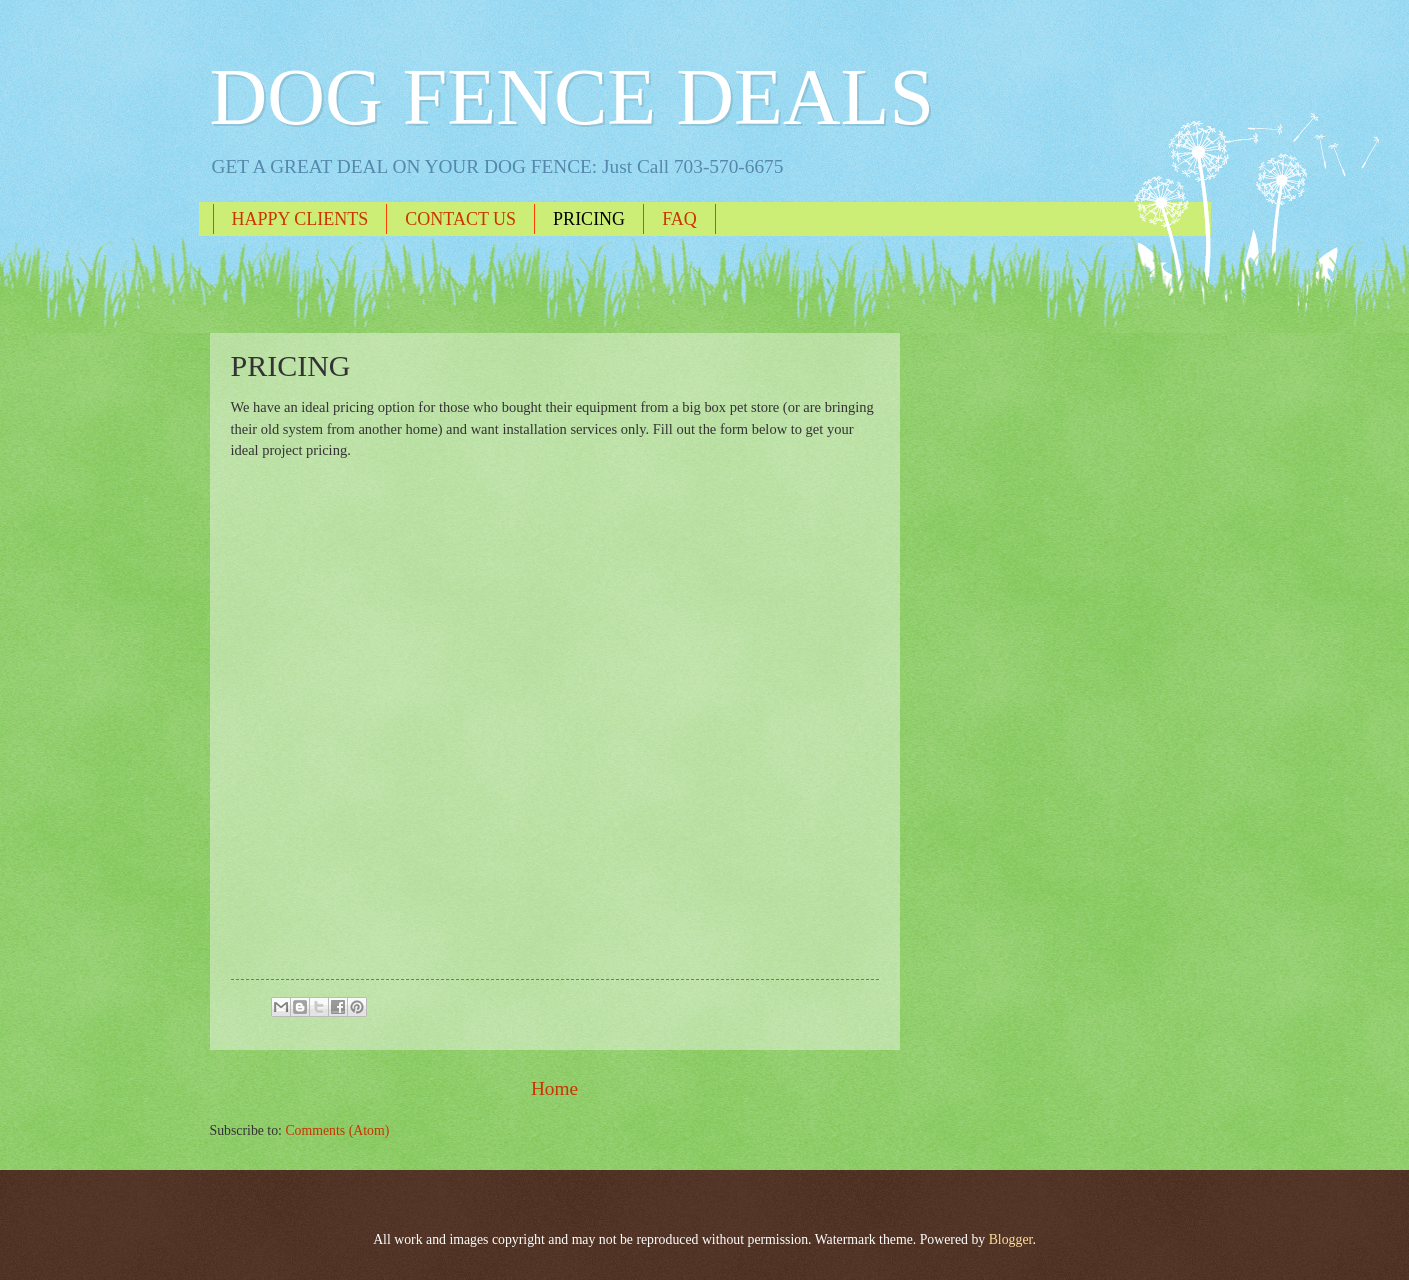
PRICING (589, 219)
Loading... (511, 712)
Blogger (1011, 1239)
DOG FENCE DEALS (572, 97)
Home (554, 1088)
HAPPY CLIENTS (300, 219)
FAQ (679, 219)
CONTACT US (460, 219)
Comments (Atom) (337, 1130)
